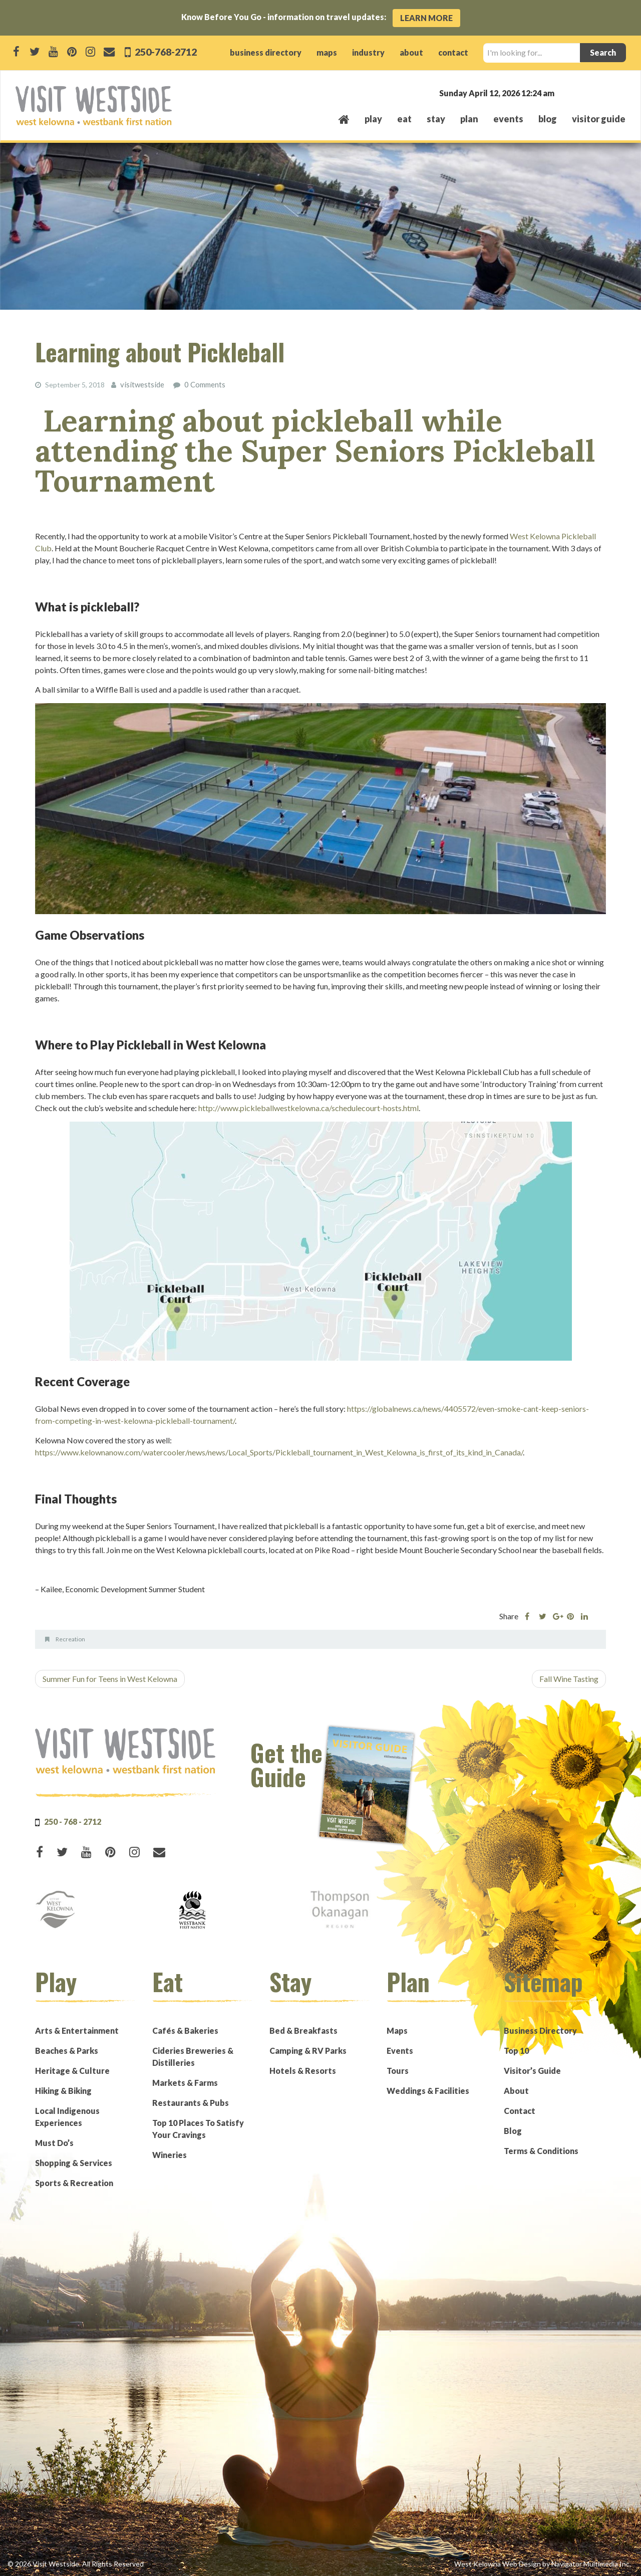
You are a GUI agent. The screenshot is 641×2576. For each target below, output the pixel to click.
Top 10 (516, 2050)
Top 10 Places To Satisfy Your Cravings (198, 2128)
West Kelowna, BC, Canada (564, 92)
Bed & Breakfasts (303, 2030)
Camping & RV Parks (308, 2050)
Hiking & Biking (63, 2090)
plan (469, 118)
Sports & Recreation (74, 2182)
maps (326, 52)
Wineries (169, 2154)
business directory (265, 52)
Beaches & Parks (66, 2050)
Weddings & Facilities (428, 2090)
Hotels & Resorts (302, 2070)
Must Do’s (54, 2142)
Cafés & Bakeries (185, 2030)
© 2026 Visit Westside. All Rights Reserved (76, 2563)
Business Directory (540, 2030)
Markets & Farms (185, 2082)
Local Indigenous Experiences (67, 2116)
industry (368, 52)
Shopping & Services (73, 2162)
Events (400, 2050)
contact (453, 52)
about (411, 52)
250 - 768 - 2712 (72, 1821)
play (373, 118)
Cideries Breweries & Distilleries (192, 2056)
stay (436, 118)
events (508, 118)
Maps (397, 2030)
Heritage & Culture (72, 2070)
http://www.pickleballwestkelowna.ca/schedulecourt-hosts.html (308, 1107)
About (516, 2090)
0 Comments (202, 384)
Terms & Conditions (541, 2150)
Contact (519, 2110)
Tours (398, 2070)
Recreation (70, 1638)
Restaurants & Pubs (190, 2102)
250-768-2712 (168, 51)
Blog (547, 118)
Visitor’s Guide (532, 2070)
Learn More (426, 18)
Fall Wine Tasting (568, 1678)
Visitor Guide (598, 118)
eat (404, 118)
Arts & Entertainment (77, 2030)
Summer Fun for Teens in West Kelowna (110, 1678)
